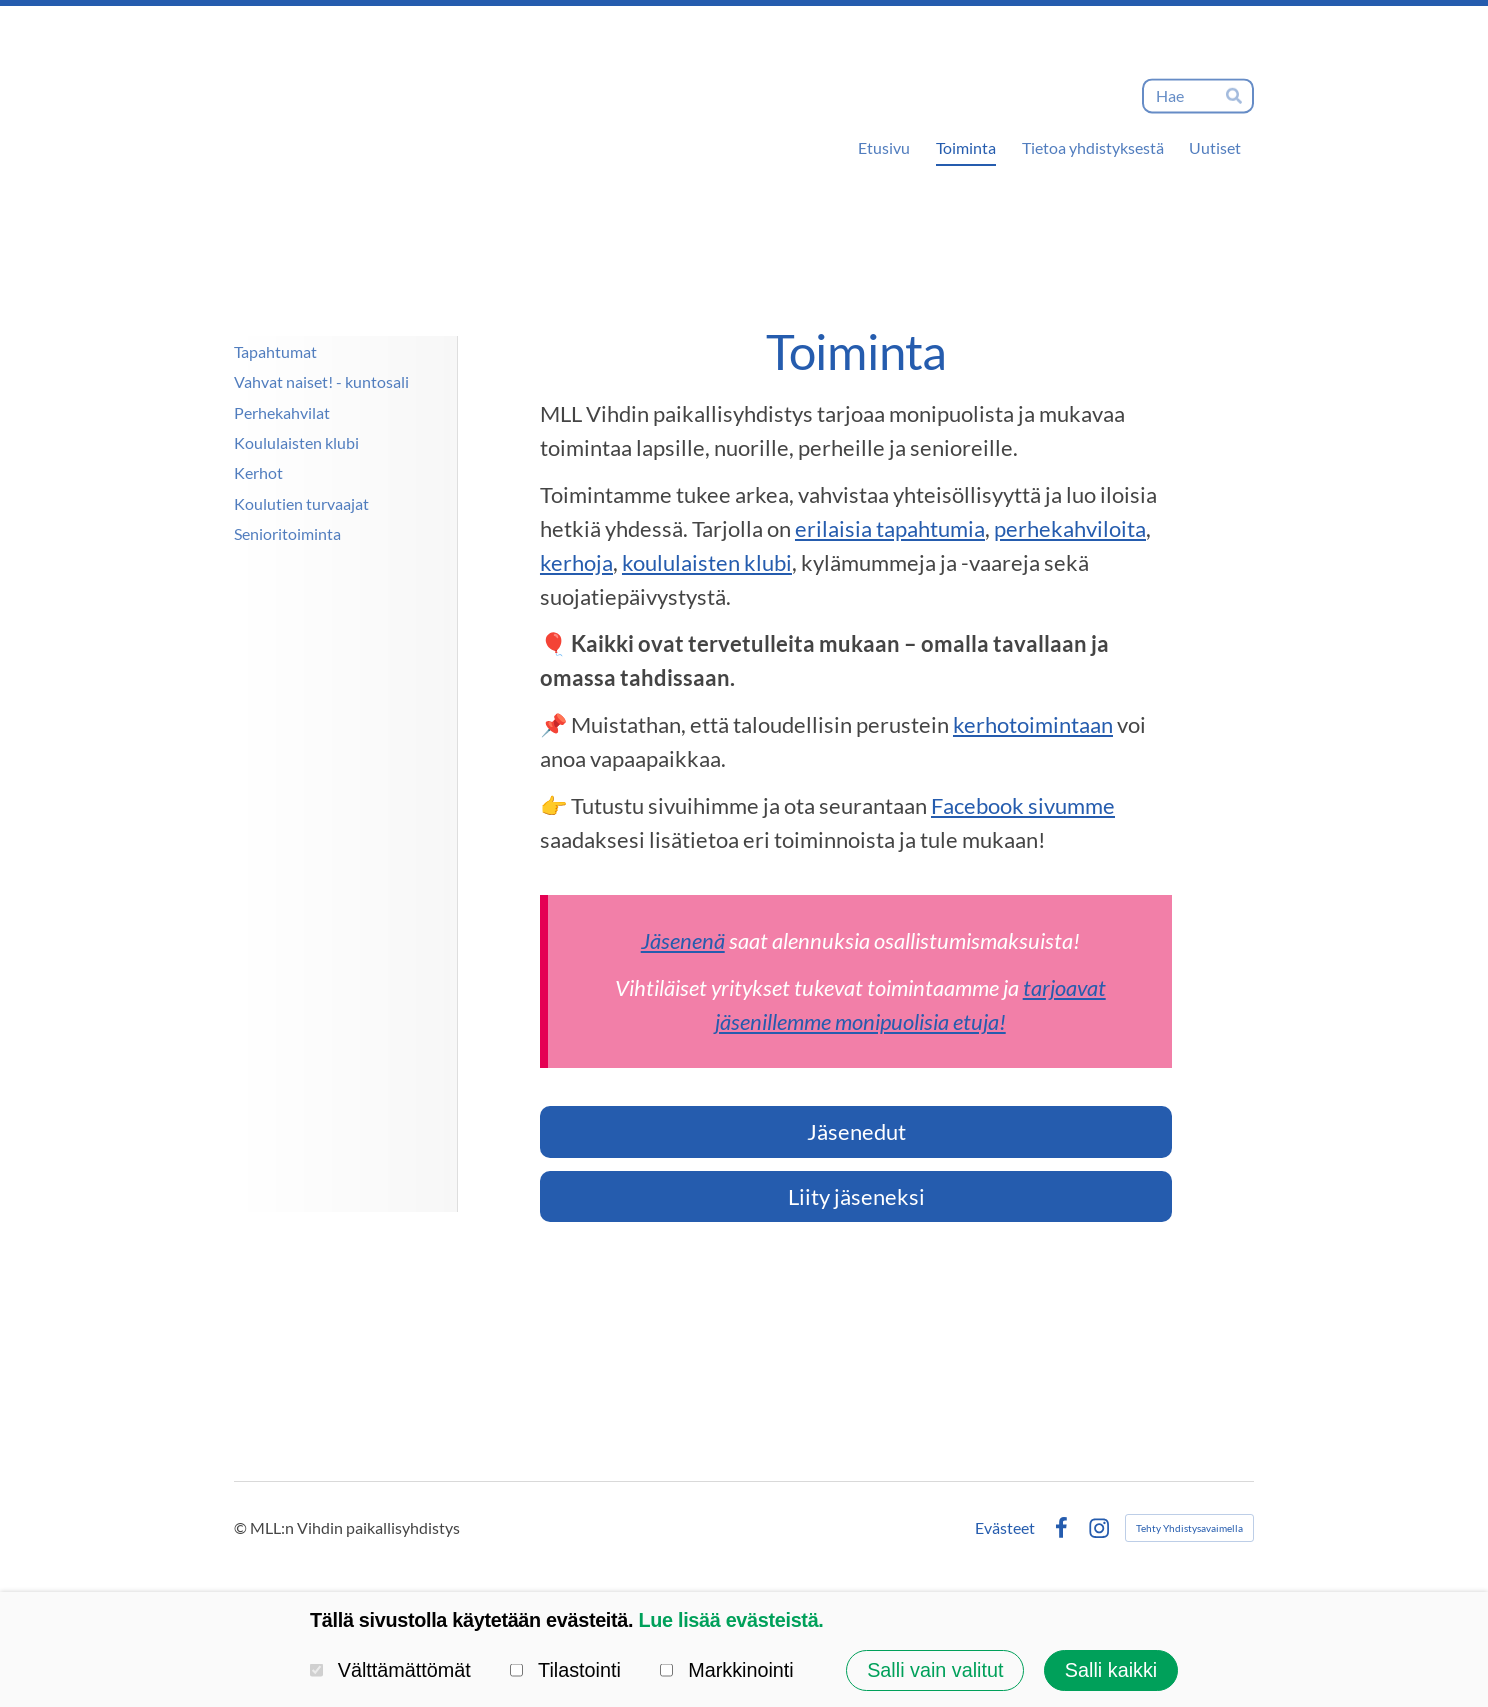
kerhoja (576, 562)
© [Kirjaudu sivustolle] (242, 1527)
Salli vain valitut (935, 1670)
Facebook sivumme (1023, 805)
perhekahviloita (1070, 528)
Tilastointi (565, 1670)
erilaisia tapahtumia (890, 528)
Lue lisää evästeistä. (730, 1620)
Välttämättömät (390, 1670)
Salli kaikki (1111, 1670)
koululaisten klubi (707, 562)
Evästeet (1005, 1528)
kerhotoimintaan (1033, 724)
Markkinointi (726, 1670)
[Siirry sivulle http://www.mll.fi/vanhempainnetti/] (327, 664)
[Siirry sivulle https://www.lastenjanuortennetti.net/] (327, 756)
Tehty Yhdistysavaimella (1189, 1528)
